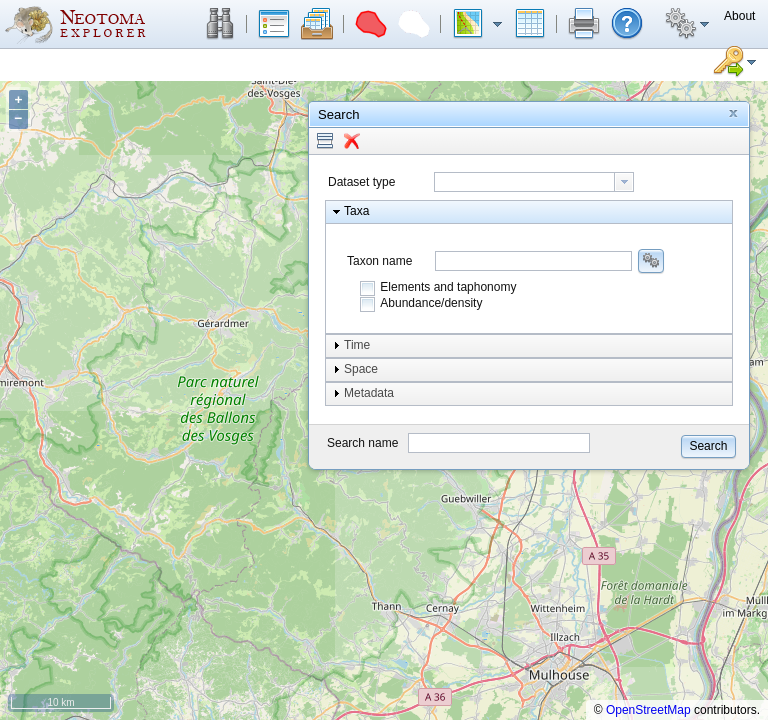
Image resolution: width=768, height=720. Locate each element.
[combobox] (534, 182)
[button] (220, 24)
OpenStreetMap (648, 710)
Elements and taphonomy (448, 287)
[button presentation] (624, 182)
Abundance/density (431, 303)
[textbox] (524, 182)
